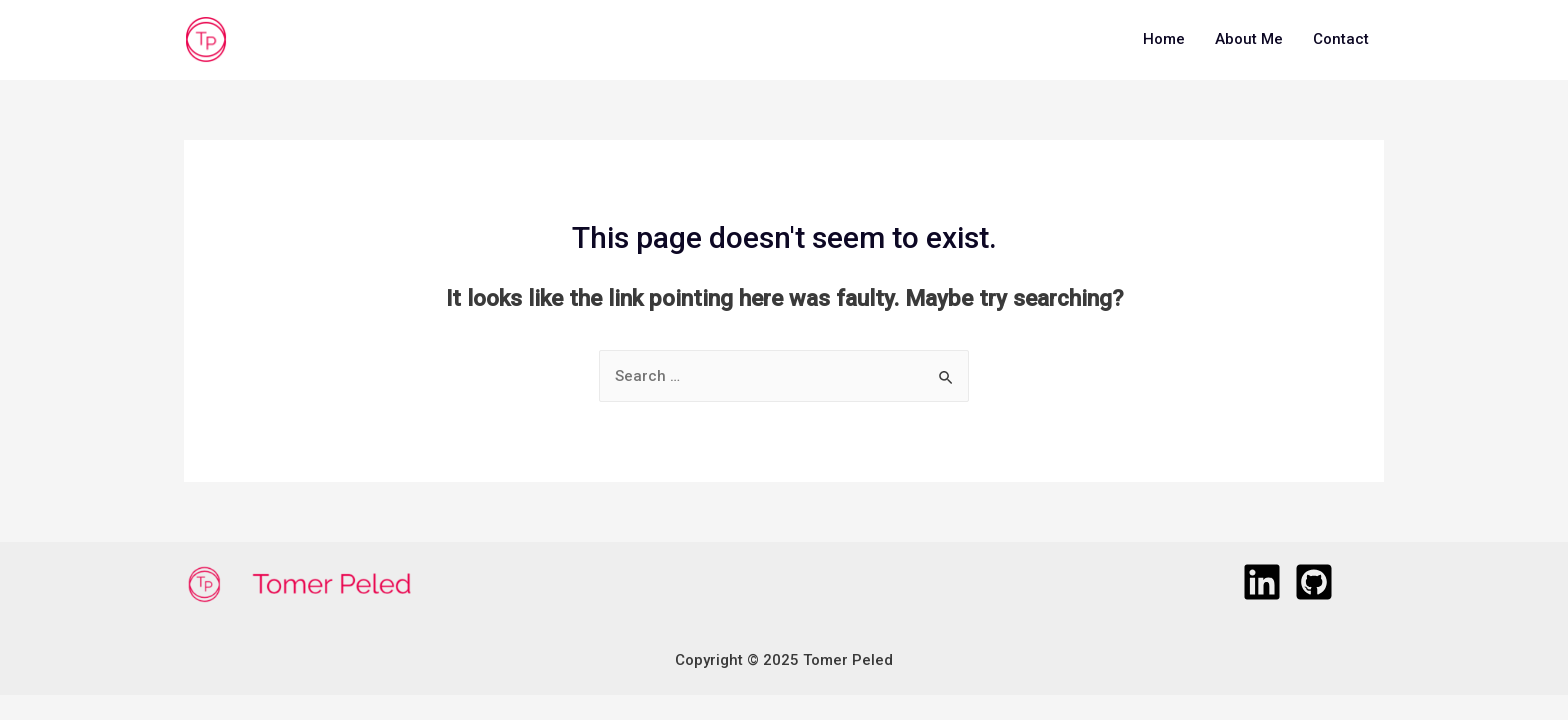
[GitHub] (1314, 582)
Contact (1341, 39)
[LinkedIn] (1262, 582)
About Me (1249, 39)
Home (1164, 39)
